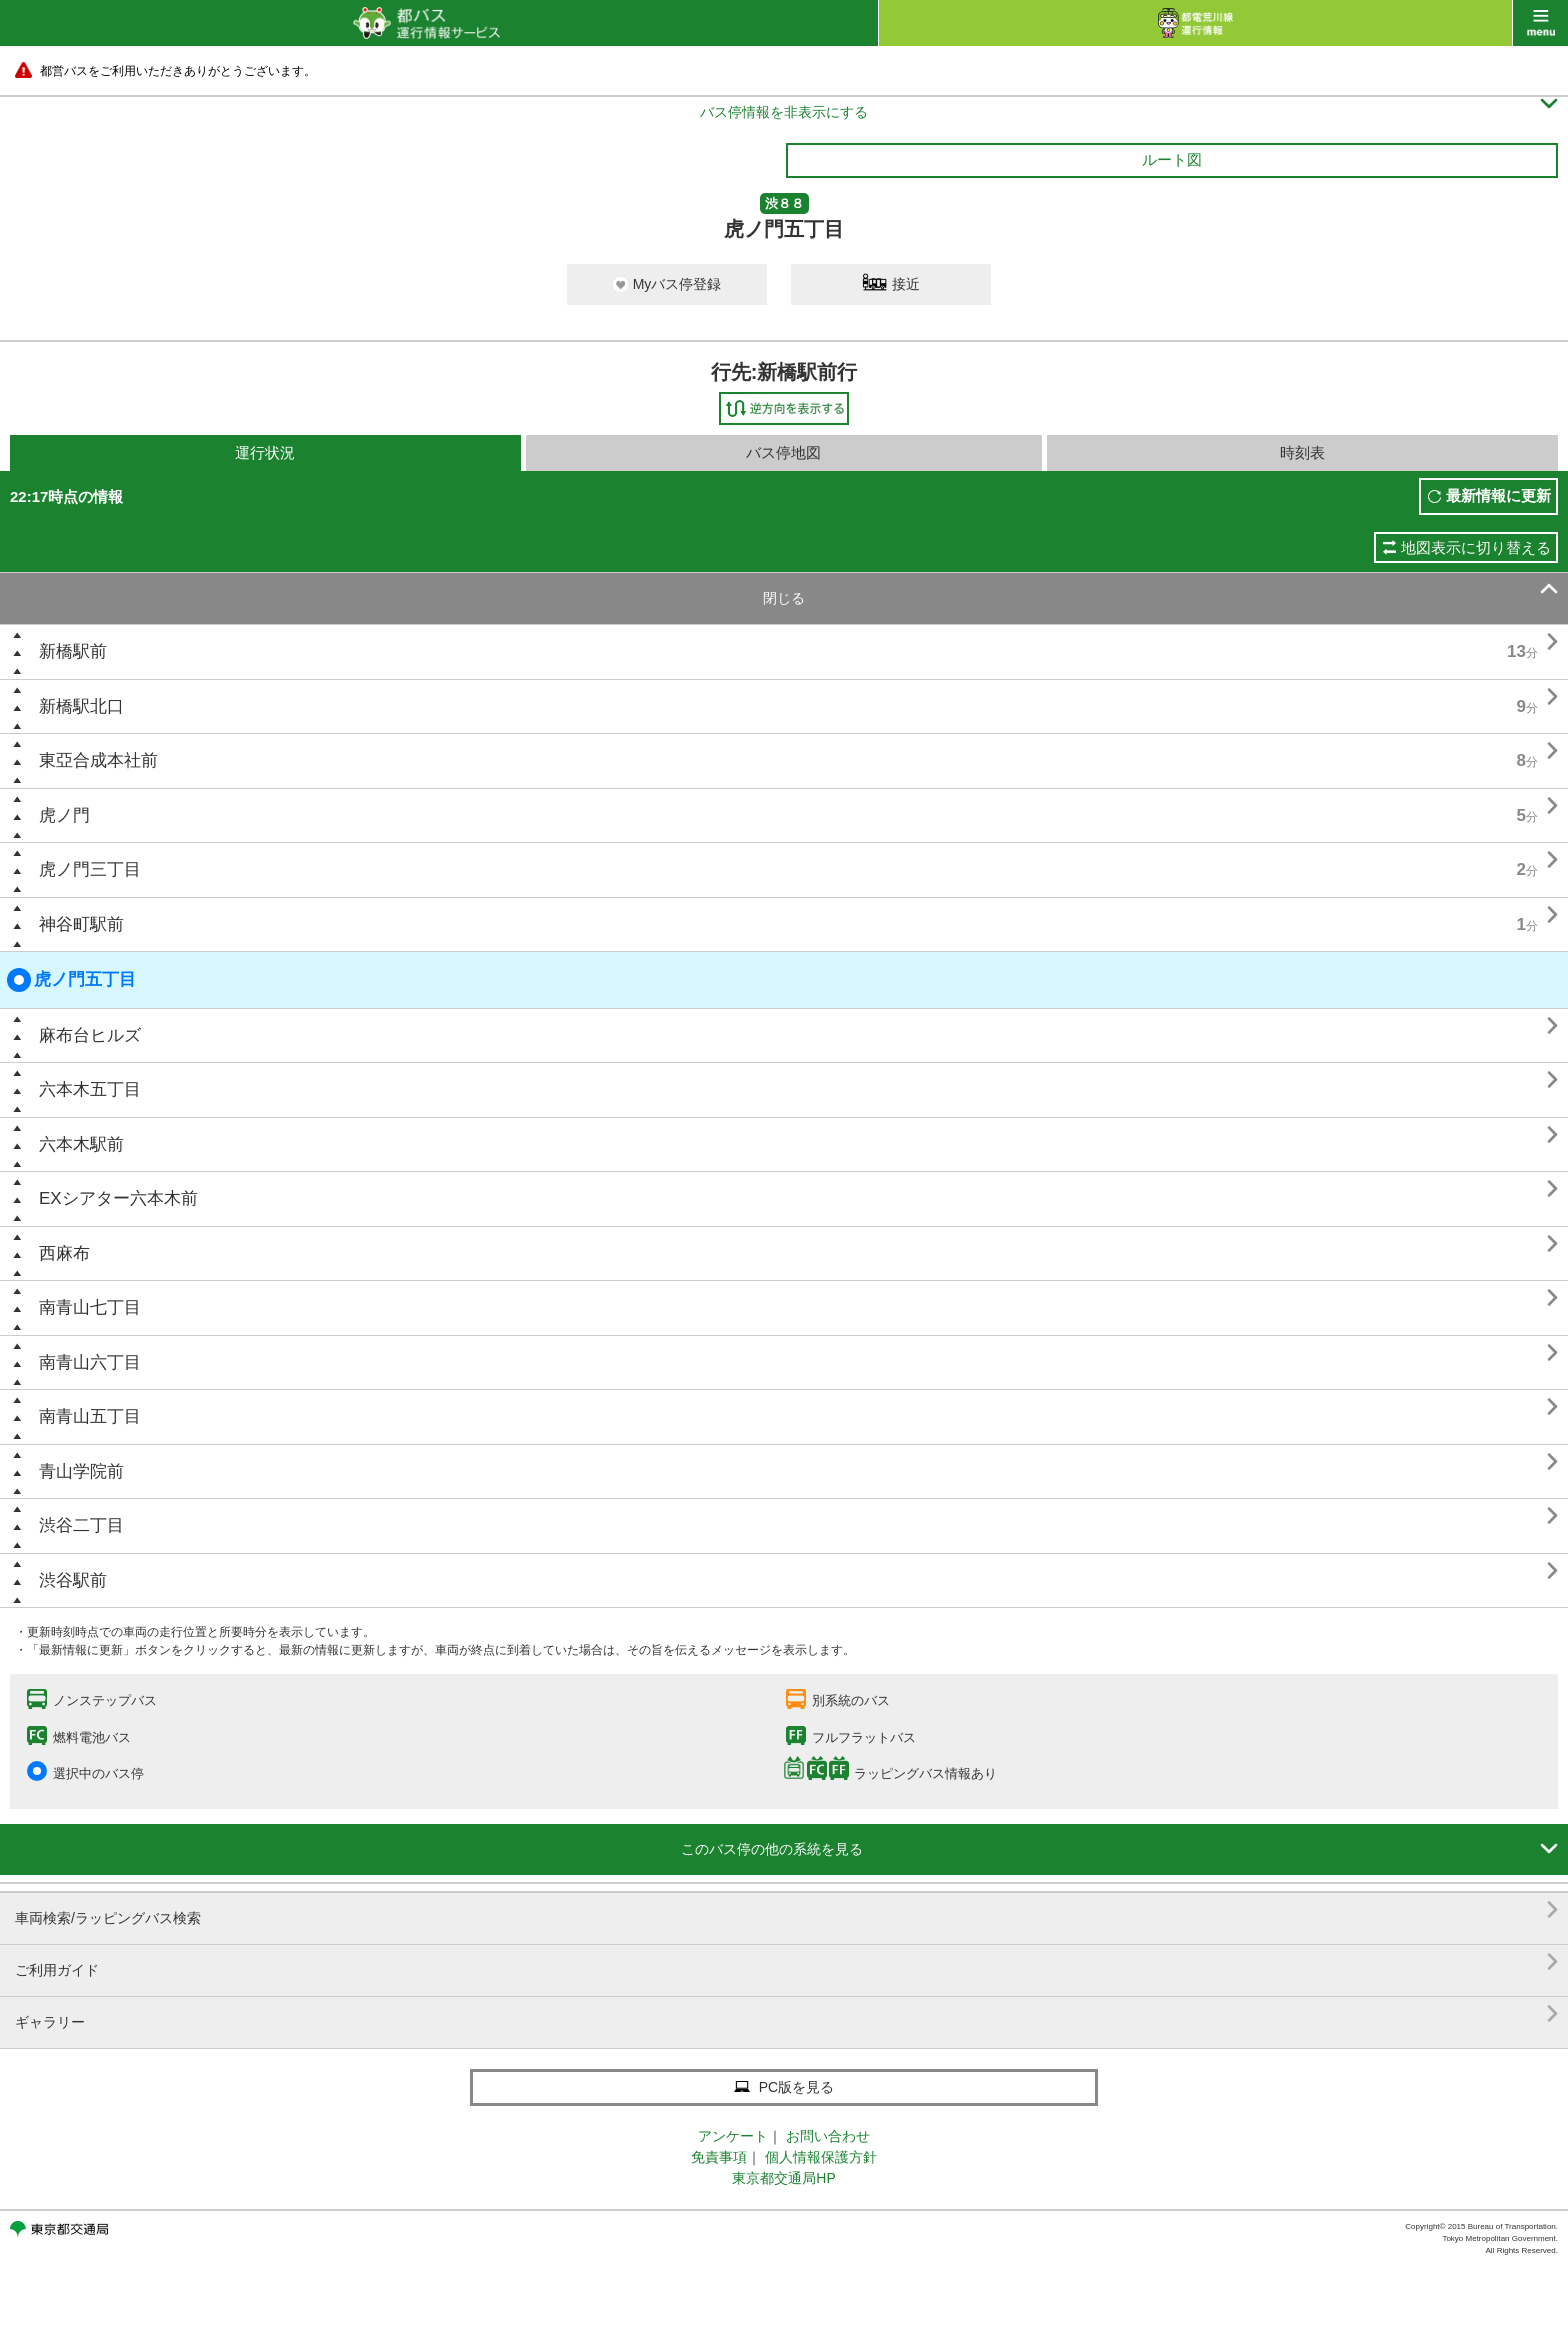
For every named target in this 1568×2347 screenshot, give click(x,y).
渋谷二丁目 (81, 1525)
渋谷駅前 (73, 1580)
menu (1540, 23)
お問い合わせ (828, 2136)
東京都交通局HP (783, 2178)
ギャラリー (786, 2014)
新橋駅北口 (81, 706)
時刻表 (1302, 452)
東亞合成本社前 (98, 760)
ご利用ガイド (786, 1962)
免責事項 (719, 2157)
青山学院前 (81, 1471)
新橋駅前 (73, 651)
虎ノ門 (64, 815)
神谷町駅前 (81, 924)
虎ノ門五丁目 (71, 980)
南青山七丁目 (90, 1307)
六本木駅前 (81, 1144)
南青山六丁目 (90, 1362)
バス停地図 (783, 452)
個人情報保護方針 (821, 2157)
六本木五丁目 (90, 1089)
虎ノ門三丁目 (90, 869)
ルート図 (1172, 159)
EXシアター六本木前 (118, 1198)
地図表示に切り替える (1476, 547)
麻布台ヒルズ (90, 1035)
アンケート (733, 2136)
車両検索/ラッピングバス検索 (786, 1910)
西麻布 (64, 1253)
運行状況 (265, 452)
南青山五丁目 (90, 1416)
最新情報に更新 (1498, 495)
